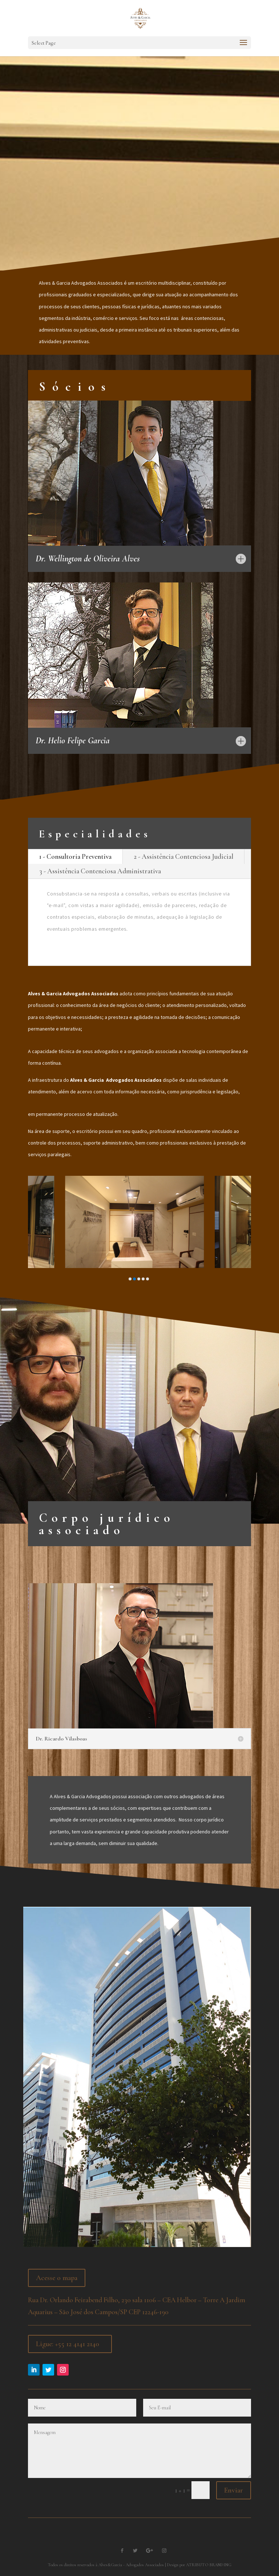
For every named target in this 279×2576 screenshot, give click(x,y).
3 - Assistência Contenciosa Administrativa (100, 871)
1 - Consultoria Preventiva (75, 856)
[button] (130, 1278)
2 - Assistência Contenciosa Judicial (183, 856)
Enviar (233, 2490)
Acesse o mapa (56, 2278)
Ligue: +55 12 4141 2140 (67, 2344)
